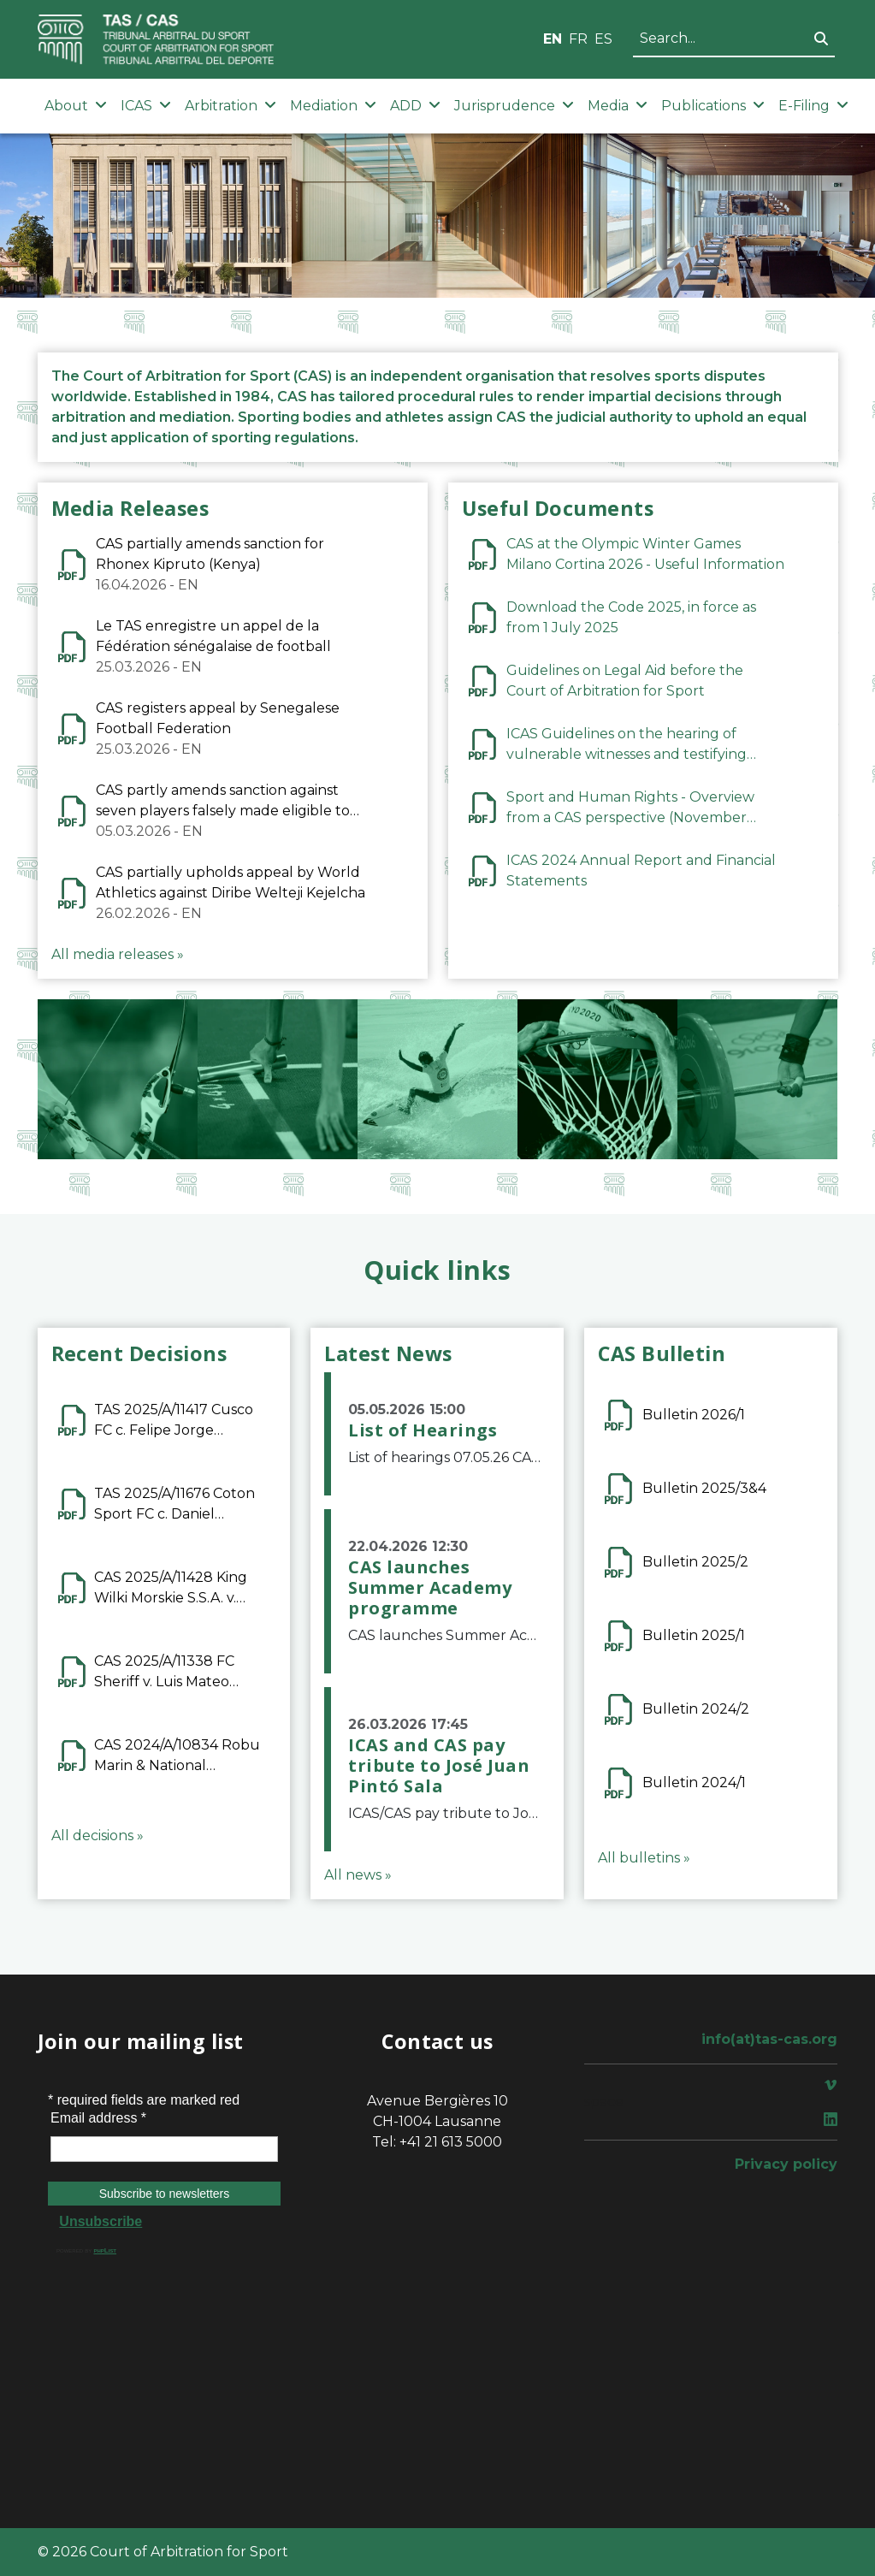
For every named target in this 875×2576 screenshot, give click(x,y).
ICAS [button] (146, 106)
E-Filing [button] (813, 106)
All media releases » (117, 954)
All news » (358, 1875)
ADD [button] (415, 106)
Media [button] (617, 106)
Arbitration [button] (230, 106)
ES (603, 39)
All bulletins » (644, 1858)
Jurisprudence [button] (514, 106)
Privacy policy (786, 2164)
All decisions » (97, 1835)
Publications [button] (713, 106)
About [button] (75, 106)
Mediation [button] (333, 106)
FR (578, 39)
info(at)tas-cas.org (769, 2039)
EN (552, 39)
